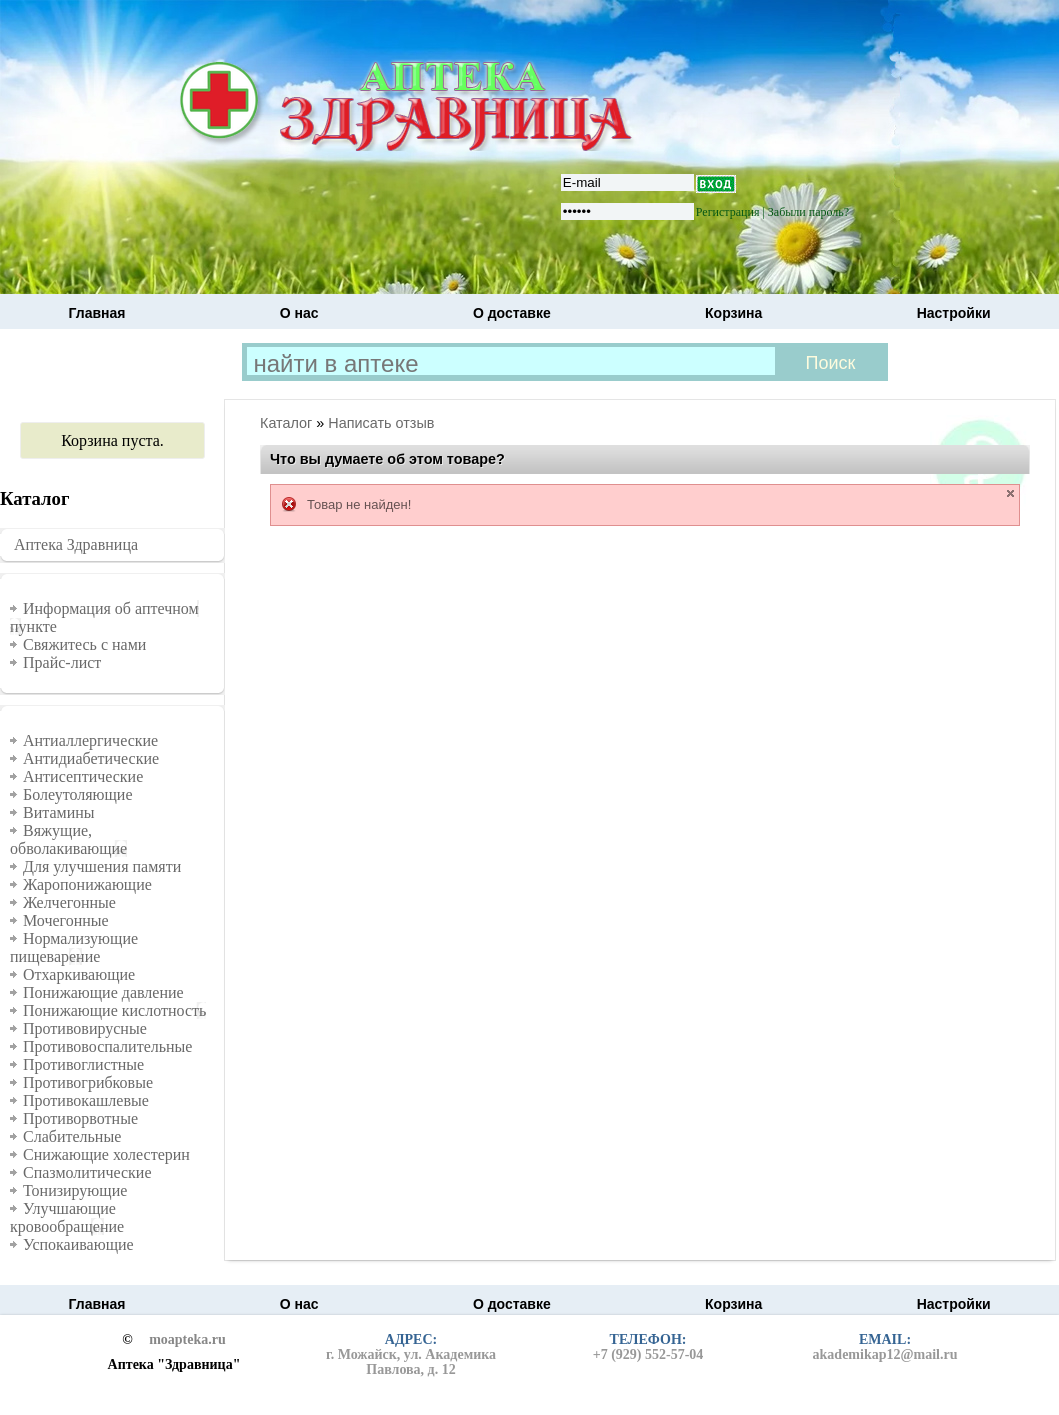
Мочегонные (66, 920)
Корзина (733, 313)
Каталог (286, 423)
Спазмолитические (87, 1172)
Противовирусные (85, 1028)
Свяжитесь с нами (84, 644)
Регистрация (728, 212)
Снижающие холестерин (106, 1154)
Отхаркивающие (79, 974)
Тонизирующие (75, 1190)
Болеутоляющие (78, 794)
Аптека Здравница (76, 544)
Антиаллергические (90, 740)
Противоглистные (83, 1064)
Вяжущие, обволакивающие (68, 839)
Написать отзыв (381, 423)
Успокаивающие (78, 1244)
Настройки (954, 313)
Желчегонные (69, 902)
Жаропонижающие (87, 884)
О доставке (512, 313)
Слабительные (72, 1136)
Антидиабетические (91, 758)
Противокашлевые (86, 1100)
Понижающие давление (103, 992)
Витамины (59, 812)
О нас (299, 313)
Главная (97, 313)
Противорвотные (80, 1118)
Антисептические (83, 776)
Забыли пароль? (808, 212)
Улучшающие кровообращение (67, 1217)
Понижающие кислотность (114, 1010)
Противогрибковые (88, 1082)
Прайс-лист (62, 662)
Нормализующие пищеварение (74, 947)
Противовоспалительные (107, 1046)
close (1010, 493)
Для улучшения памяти (102, 866)
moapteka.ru (187, 1340)
